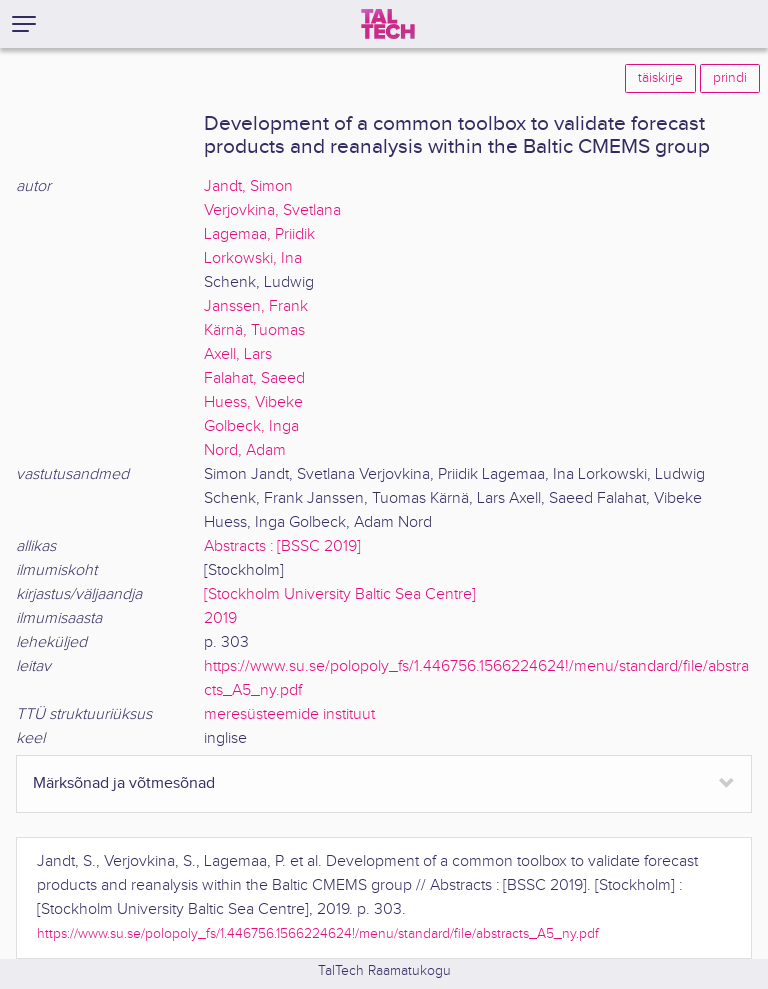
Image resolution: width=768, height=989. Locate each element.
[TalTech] (388, 24)
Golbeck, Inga (251, 426)
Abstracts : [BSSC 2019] (282, 546)
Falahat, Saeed (254, 378)
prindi (730, 78)
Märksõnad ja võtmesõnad (124, 783)
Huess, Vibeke (253, 402)
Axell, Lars (238, 354)
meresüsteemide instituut (289, 714)
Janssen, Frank (256, 306)
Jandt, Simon (248, 186)
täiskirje (660, 78)
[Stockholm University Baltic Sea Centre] (340, 594)
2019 (220, 618)
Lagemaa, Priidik (259, 234)
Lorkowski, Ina (253, 258)
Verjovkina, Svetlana (272, 210)
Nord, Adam (245, 450)
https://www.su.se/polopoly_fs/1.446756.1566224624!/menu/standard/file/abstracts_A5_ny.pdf (318, 933)
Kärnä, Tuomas (254, 330)
